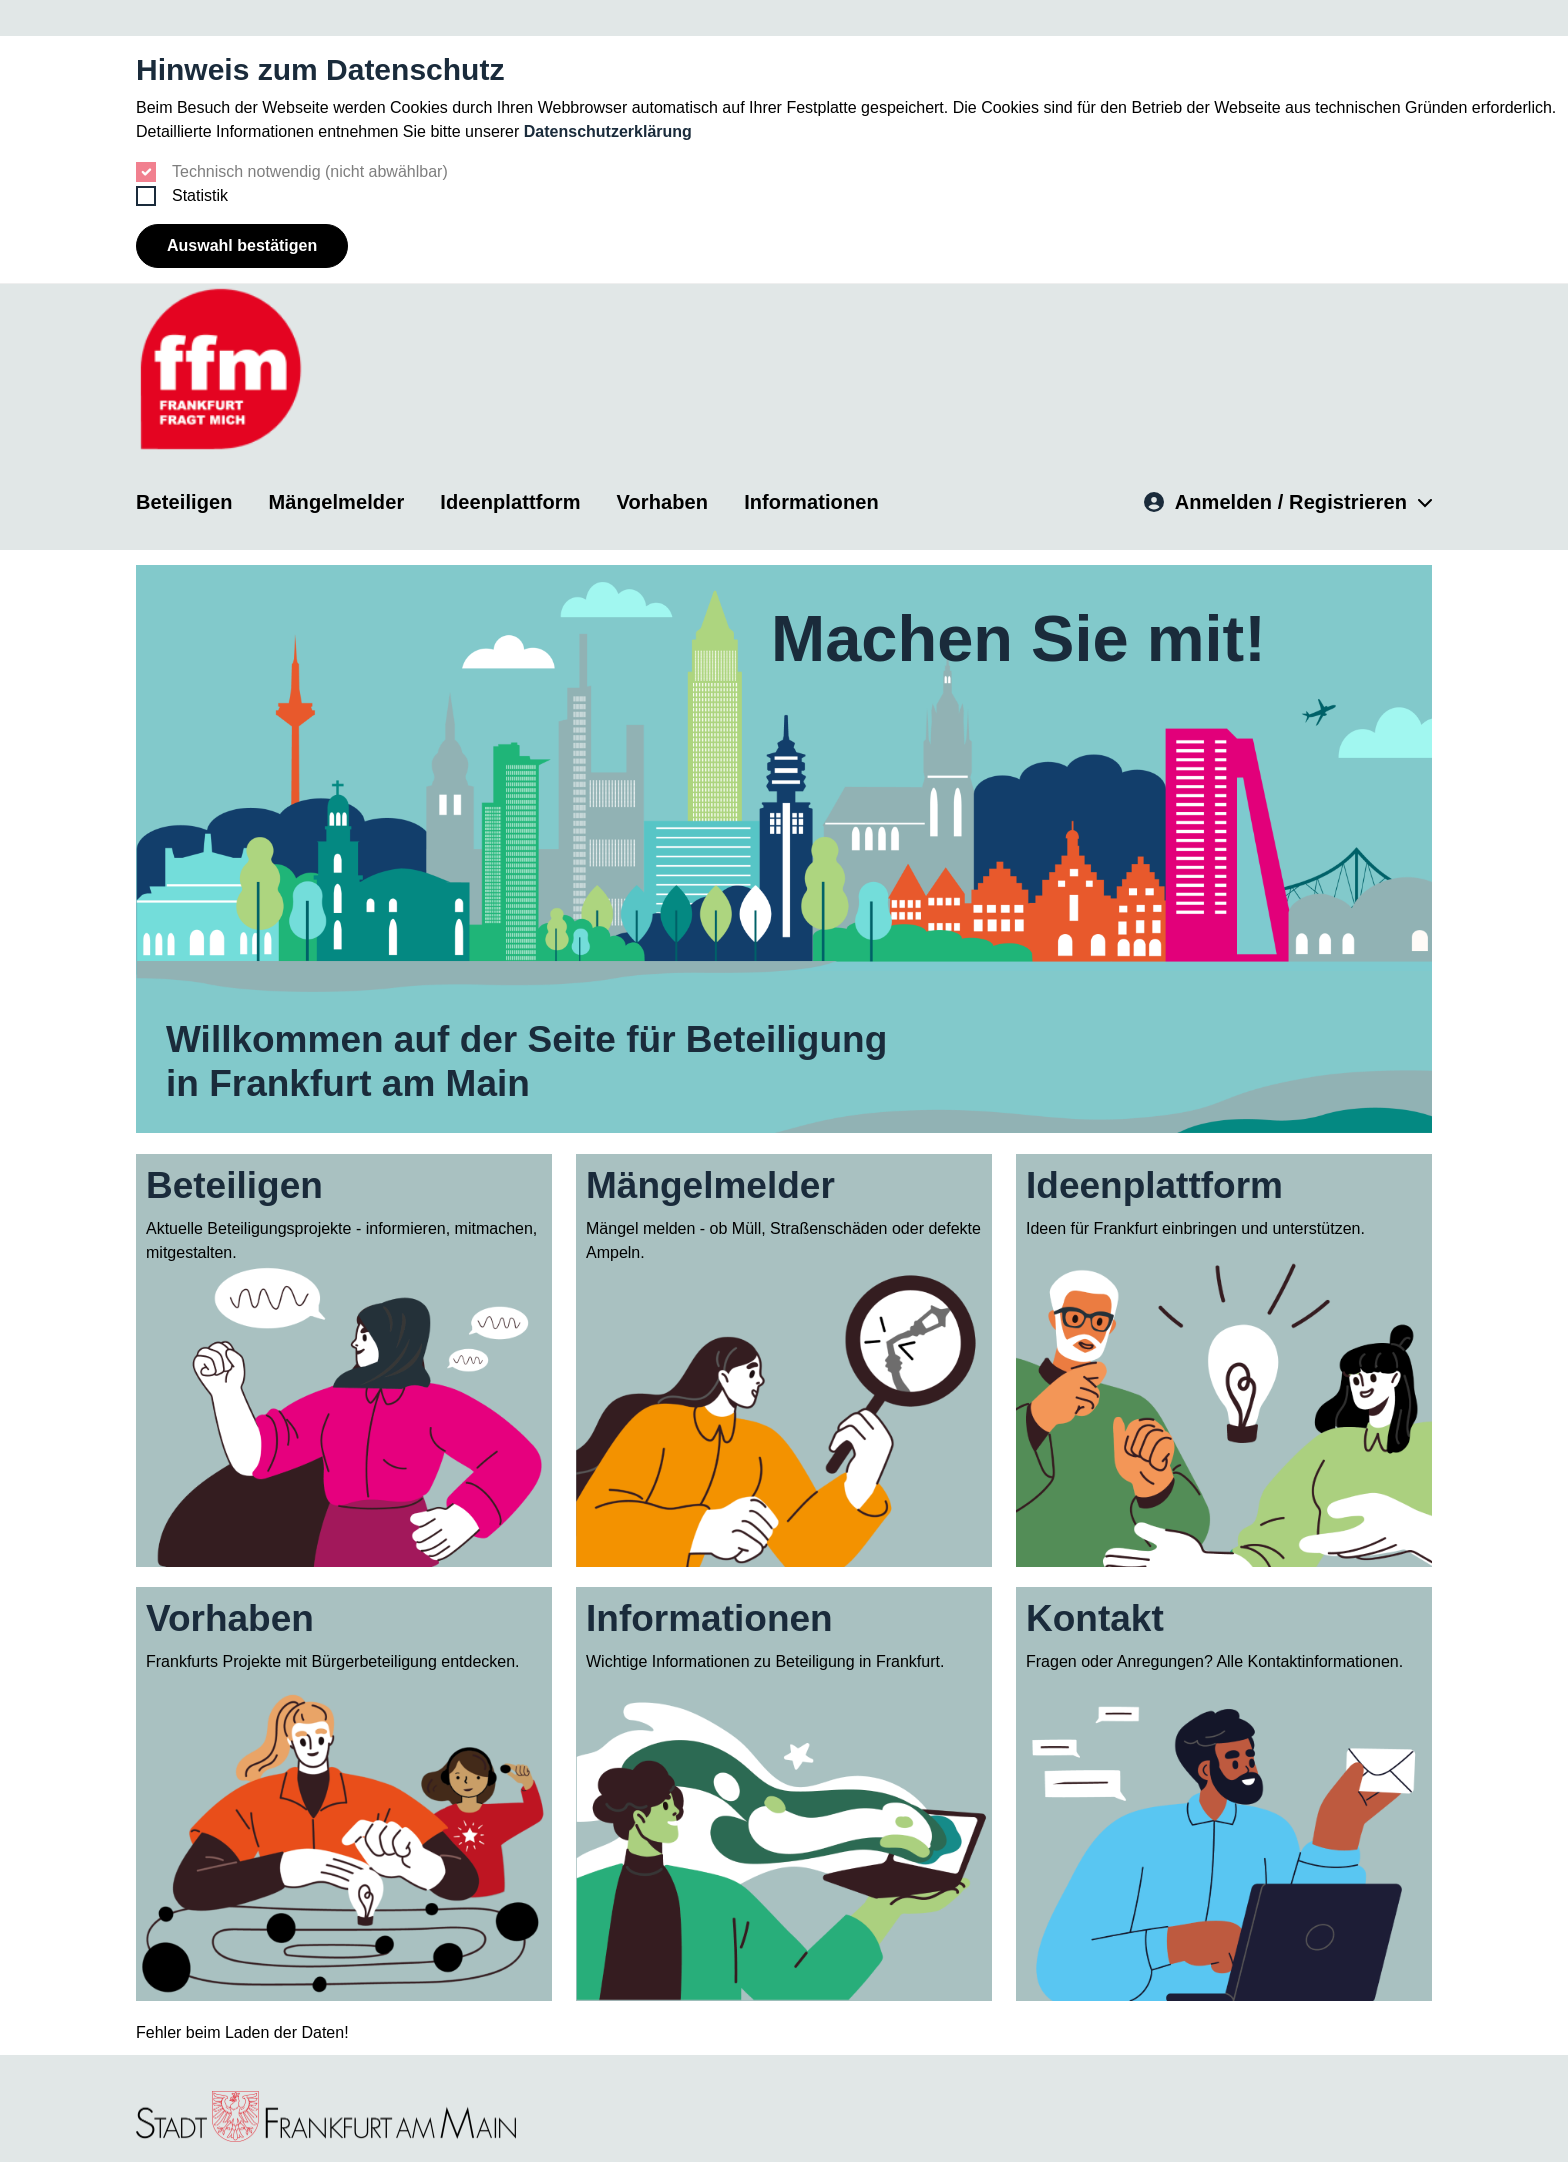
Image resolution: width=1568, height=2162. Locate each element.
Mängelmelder (337, 500)
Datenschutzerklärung (608, 131)
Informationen (811, 500)
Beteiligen (184, 500)
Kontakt (1095, 1617)
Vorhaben (663, 500)
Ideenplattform (510, 500)
